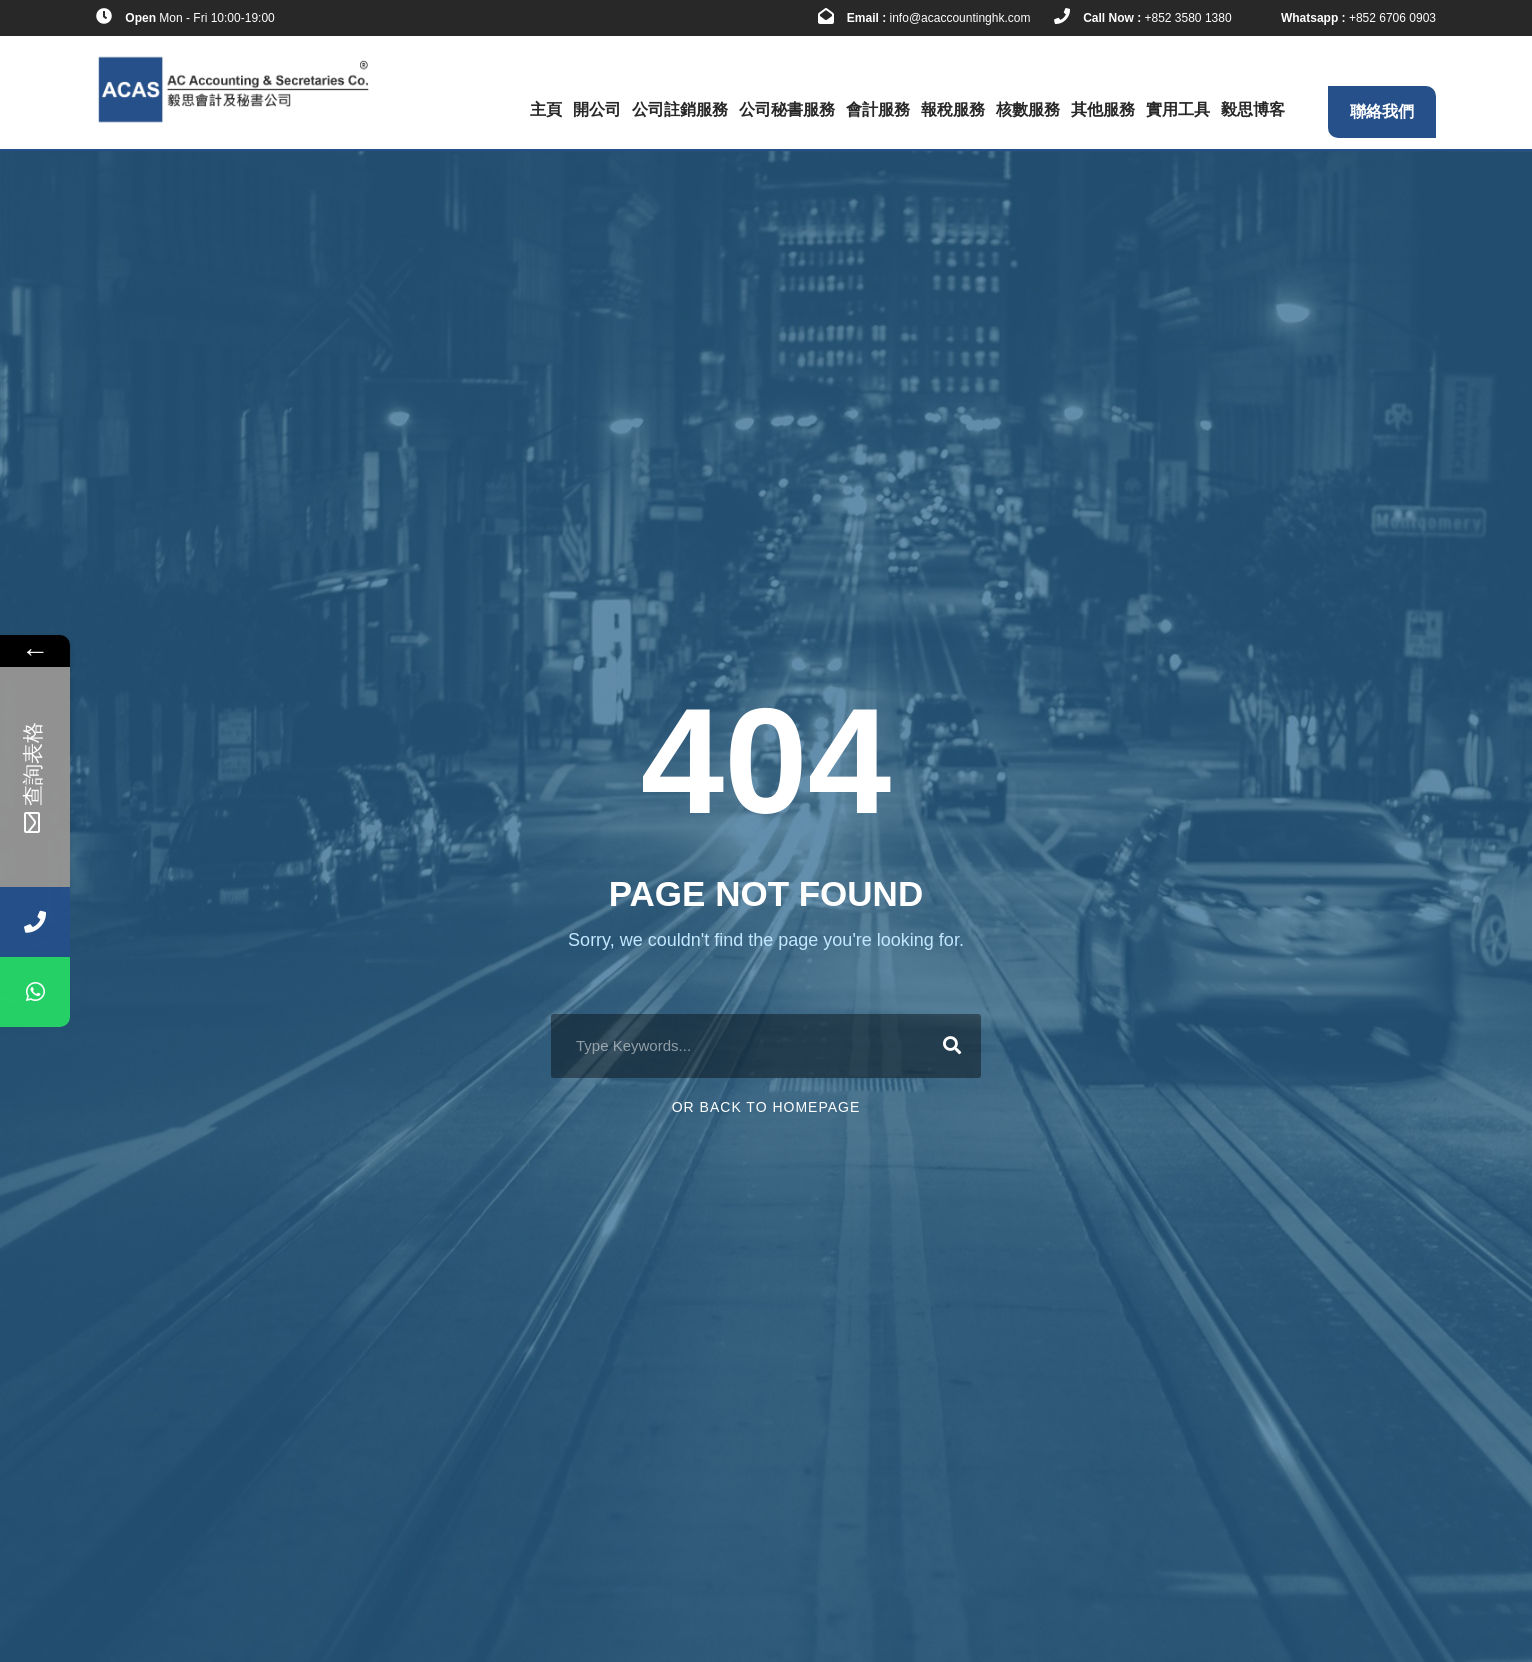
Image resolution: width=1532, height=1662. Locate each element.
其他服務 (1103, 109)
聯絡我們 (1382, 111)
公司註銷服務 (680, 109)
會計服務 (878, 109)
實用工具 (1178, 109)
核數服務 (1028, 109)
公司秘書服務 (787, 109)
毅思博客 (1253, 109)
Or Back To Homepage (766, 1107)
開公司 (597, 109)
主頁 (546, 109)
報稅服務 (953, 109)
